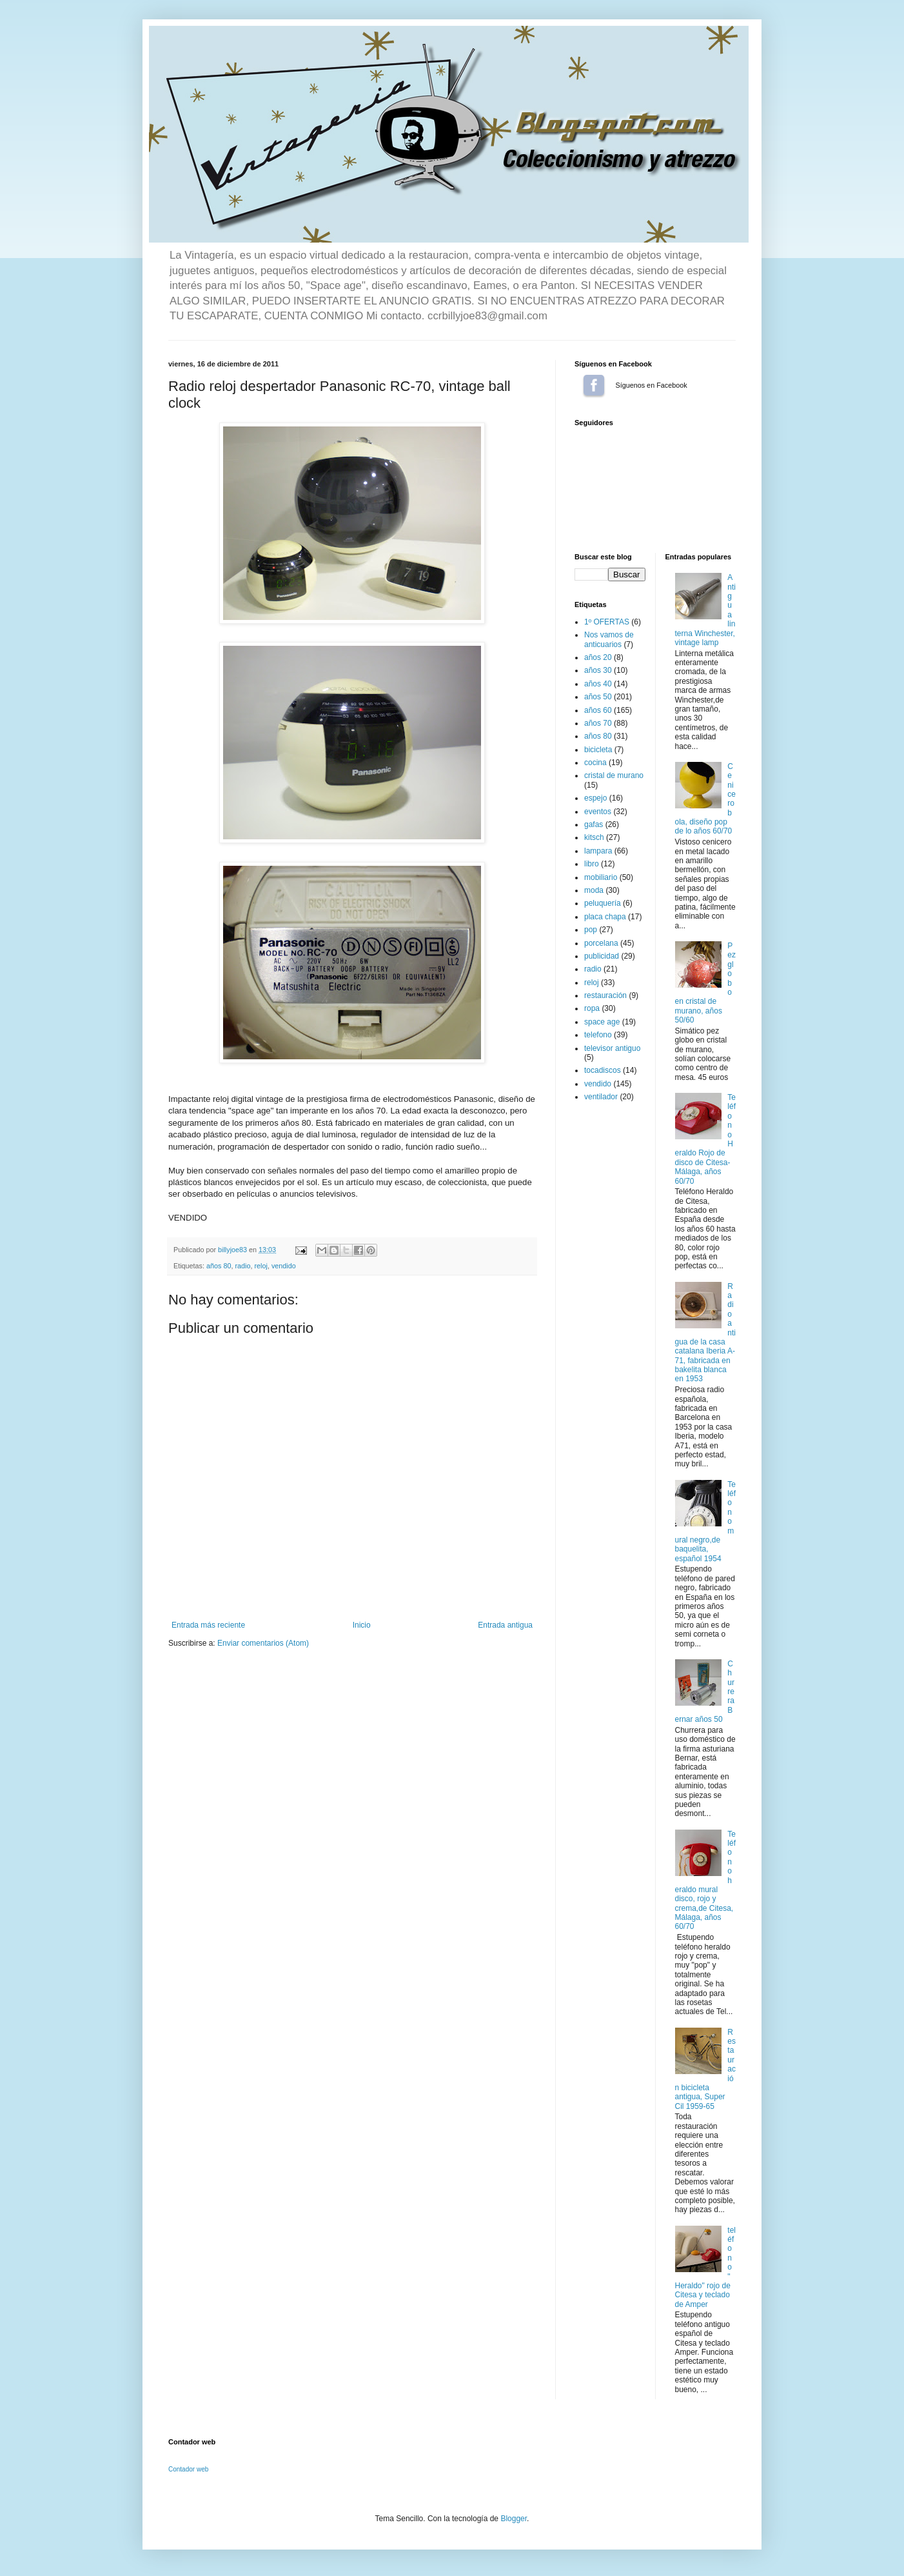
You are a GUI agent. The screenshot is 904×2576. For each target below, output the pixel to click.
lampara (598, 850)
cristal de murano (614, 775)
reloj (260, 1266)
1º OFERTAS (606, 621)
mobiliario (600, 877)
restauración (605, 995)
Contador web (188, 2469)
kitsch (594, 837)
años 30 (598, 670)
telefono (598, 1034)
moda (594, 890)
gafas (593, 824)
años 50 (598, 696)
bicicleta (598, 749)
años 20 (598, 657)
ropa (592, 1008)
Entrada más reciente (208, 1625)
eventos (597, 811)
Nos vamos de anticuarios (609, 639)
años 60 (598, 710)
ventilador (601, 1096)
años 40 (598, 683)
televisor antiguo (612, 1048)
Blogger (513, 2518)
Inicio (362, 1625)
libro (591, 863)
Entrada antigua (505, 1625)
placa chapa (605, 916)
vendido (283, 1266)
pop (590, 929)
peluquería (602, 903)
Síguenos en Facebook (594, 385)
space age (602, 1021)
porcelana (601, 943)
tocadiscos (602, 1070)
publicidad (601, 956)
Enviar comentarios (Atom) (263, 1643)
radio (242, 1266)
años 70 (598, 723)
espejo (595, 798)
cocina (595, 762)
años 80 (218, 1266)
